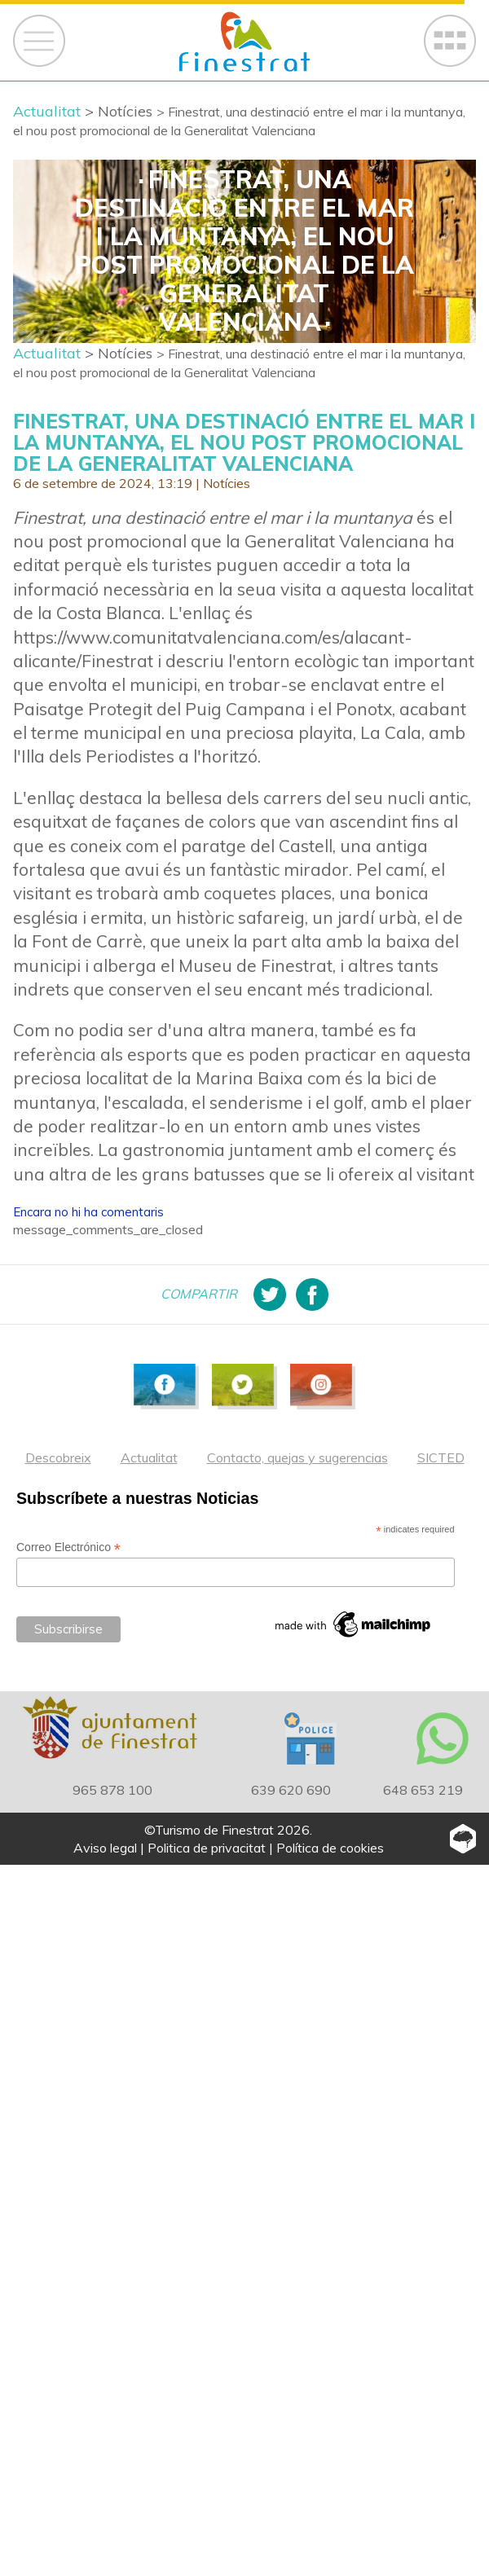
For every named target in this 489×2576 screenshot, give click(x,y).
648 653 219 (423, 1790)
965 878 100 (112, 1790)
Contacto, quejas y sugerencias (297, 1457)
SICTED (441, 1457)
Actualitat (149, 1457)
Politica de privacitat (207, 1848)
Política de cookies (330, 1848)
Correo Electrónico (68, 1547)
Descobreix (58, 1457)
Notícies (226, 483)
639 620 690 (291, 1790)
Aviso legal (105, 1848)
